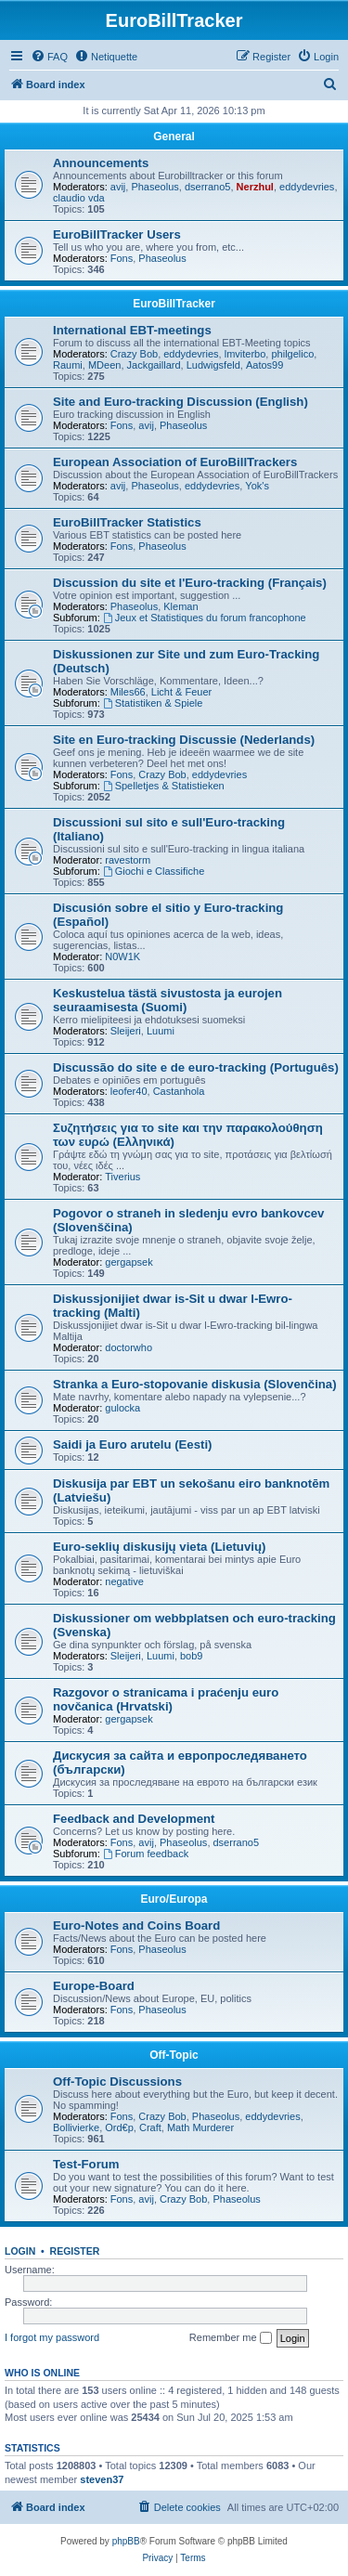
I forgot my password (52, 2337)
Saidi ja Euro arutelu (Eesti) (132, 1444)
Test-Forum (86, 2164)
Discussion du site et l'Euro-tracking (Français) (190, 583)
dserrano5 (208, 186)
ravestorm (127, 859)
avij (118, 186)
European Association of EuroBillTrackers (175, 462)
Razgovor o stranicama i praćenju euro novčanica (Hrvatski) (165, 1699)
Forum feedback (145, 1853)
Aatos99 (264, 365)
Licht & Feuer (181, 691)
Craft (150, 2127)
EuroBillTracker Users (117, 234)
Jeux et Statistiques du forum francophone (204, 617)
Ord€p (119, 2127)
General (174, 136)
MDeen (104, 365)
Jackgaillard (154, 365)
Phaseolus (154, 186)
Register (75, 2251)
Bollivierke (76, 2127)
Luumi (160, 1030)
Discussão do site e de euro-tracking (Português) (196, 1067)
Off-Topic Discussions (117, 2081)
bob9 (191, 1655)
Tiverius (122, 1176)
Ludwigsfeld (213, 365)
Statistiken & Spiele (153, 703)
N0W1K (122, 956)
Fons (121, 258)
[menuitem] (49, 57)
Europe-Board (94, 1986)
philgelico (292, 353)
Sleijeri (125, 1030)
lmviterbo (245, 353)
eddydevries (306, 186)
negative (124, 1581)
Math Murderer (200, 2127)
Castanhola (179, 1091)
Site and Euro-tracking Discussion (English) (180, 402)
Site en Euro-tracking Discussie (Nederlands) (184, 740)
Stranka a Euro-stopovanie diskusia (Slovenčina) (195, 1384)
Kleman (180, 606)
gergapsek (128, 1262)
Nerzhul (255, 186)
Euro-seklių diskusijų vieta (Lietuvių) (159, 1547)
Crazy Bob (134, 353)
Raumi (68, 365)
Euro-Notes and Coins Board (136, 1925)
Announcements (100, 163)
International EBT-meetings (132, 330)
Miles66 (128, 691)
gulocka (122, 1407)
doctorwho (128, 1347)
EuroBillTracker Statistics (127, 522)
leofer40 (129, 1091)
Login (20, 2251)
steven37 (101, 2479)
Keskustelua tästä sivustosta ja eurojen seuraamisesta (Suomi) (167, 1000)
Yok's (257, 485)
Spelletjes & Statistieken (164, 785)
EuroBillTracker (174, 303)
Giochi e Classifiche (153, 871)
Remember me (230, 2338)
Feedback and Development (133, 1819)
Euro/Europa (173, 1899)
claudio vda (79, 197)
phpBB (126, 2541)
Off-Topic (173, 2055)
